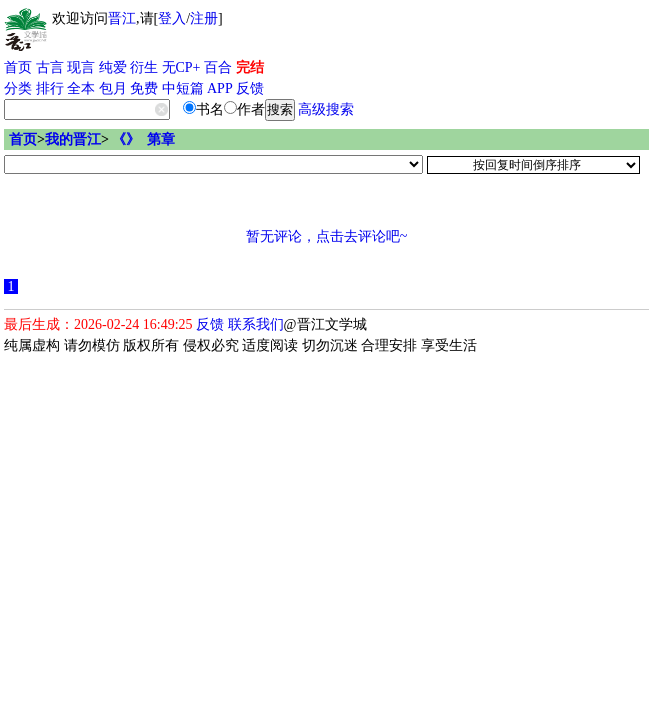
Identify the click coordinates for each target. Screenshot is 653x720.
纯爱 (113, 67)
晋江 (122, 18)
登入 (172, 18)
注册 (204, 18)
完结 (250, 67)
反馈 (250, 88)
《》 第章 (143, 139)
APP (220, 88)
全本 (81, 88)
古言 (50, 67)
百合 (218, 67)
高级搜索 (326, 109)
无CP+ (181, 67)
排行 (50, 88)
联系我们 (256, 324)
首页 (18, 67)
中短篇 (183, 88)
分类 (18, 88)
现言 (81, 67)
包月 (113, 88)
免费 (144, 88)
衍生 (144, 67)
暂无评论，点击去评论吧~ (327, 236)
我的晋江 (73, 139)
